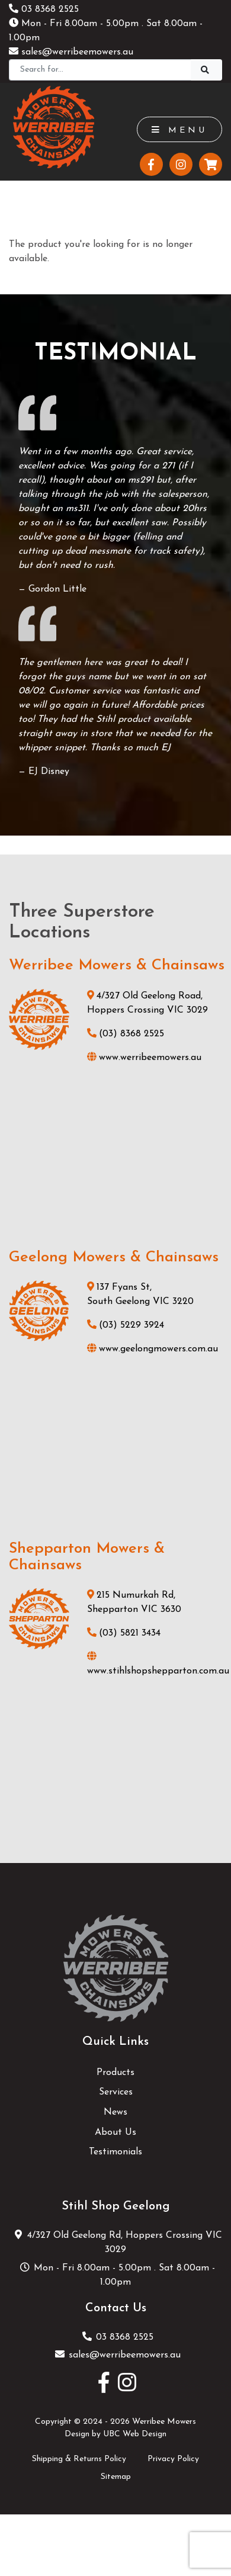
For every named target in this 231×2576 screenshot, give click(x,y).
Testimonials (115, 2152)
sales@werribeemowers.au (71, 52)
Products (115, 2072)
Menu (179, 130)
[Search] (100, 70)
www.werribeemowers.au (144, 1057)
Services (116, 2092)
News (115, 2112)
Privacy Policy (173, 2459)
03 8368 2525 (44, 9)
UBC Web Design (134, 2434)
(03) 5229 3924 (125, 1325)
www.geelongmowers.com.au (152, 1349)
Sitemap (116, 2476)
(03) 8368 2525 (125, 1034)
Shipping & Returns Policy (79, 2459)
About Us (115, 2132)
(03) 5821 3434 (124, 1633)
